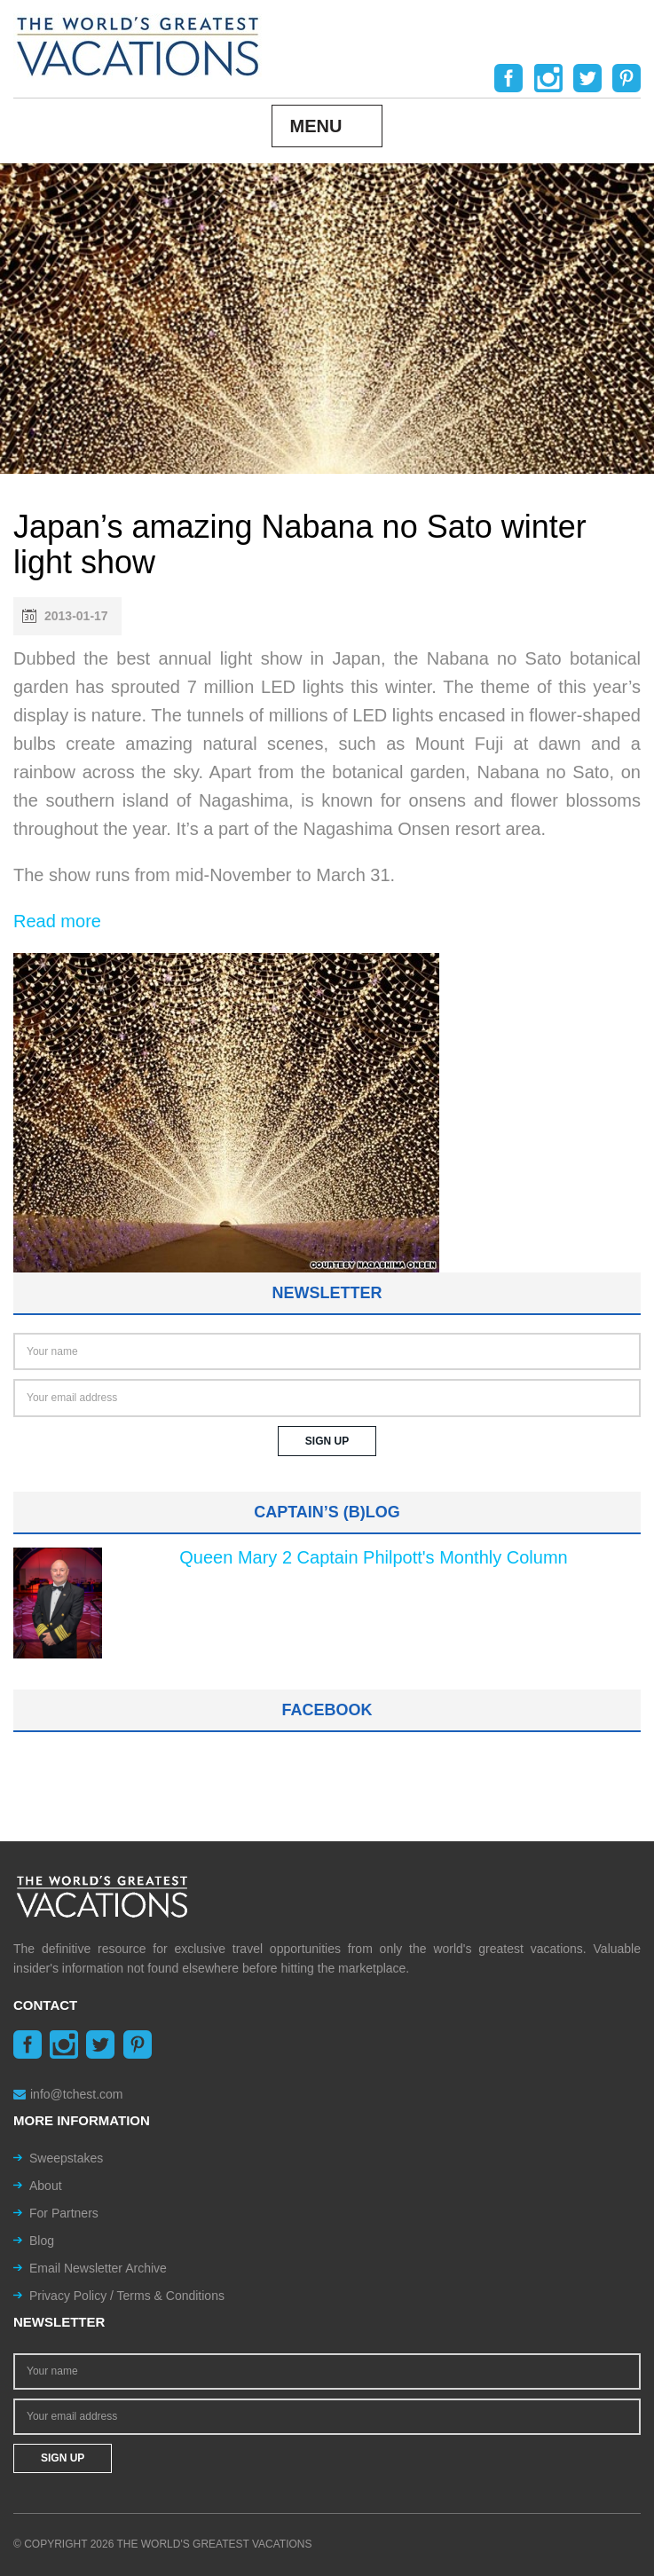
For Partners (63, 2213)
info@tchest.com (67, 2094)
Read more (57, 921)
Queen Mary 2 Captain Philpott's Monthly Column (373, 1557)
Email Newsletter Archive (98, 2268)
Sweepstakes (66, 2158)
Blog (41, 2240)
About (45, 2185)
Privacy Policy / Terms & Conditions (127, 2295)
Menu (316, 126)
